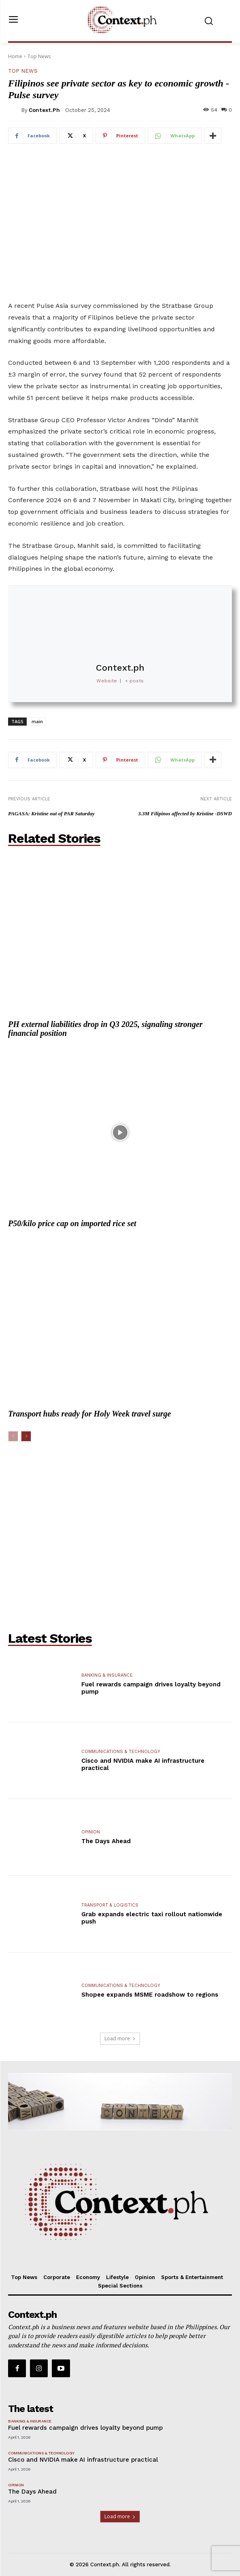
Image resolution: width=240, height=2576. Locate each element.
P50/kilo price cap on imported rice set (72, 1223)
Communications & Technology (120, 1751)
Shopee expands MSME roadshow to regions (149, 1994)
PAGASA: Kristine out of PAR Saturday (51, 813)
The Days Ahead (106, 1841)
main (37, 721)
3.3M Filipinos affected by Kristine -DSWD (185, 813)
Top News (39, 56)
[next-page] (26, 1436)
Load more (120, 2038)
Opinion (90, 1832)
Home (15, 56)
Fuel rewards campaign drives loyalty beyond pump (85, 2427)
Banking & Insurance (107, 1675)
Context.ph (44, 110)
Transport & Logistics (109, 1905)
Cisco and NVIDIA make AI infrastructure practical (84, 2459)
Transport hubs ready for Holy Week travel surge (89, 1413)
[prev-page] (13, 1436)
